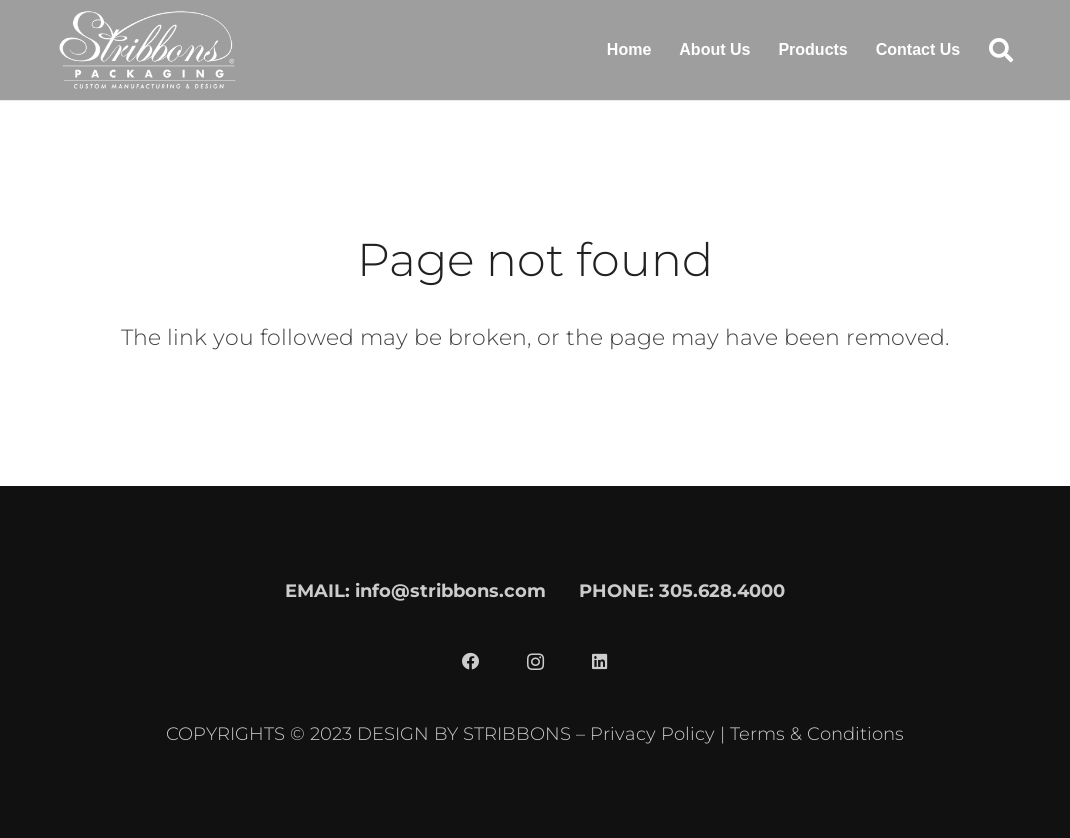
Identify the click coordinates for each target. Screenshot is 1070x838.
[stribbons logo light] (147, 50)
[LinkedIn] (599, 662)
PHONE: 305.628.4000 (682, 590)
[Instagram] (535, 662)
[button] (1000, 50)
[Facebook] (471, 662)
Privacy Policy (652, 733)
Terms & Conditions (817, 733)
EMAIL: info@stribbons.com (415, 590)
